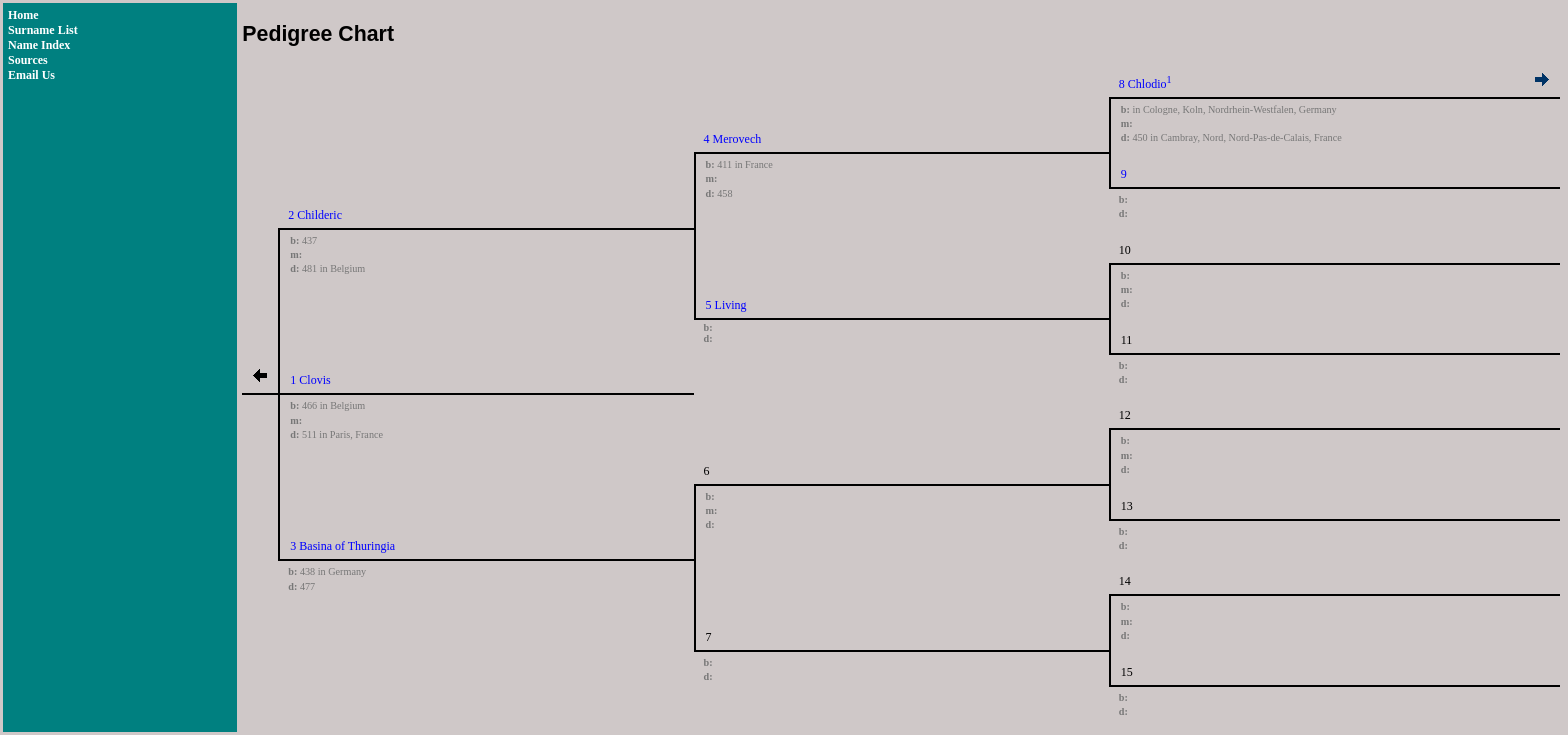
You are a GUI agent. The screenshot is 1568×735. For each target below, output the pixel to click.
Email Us (31, 75)
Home (23, 15)
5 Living (726, 305)
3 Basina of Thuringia (342, 546)
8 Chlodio (1143, 84)
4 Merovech (733, 139)
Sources (28, 60)
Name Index (39, 45)
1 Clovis (310, 380)
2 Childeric (315, 215)
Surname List (43, 30)
